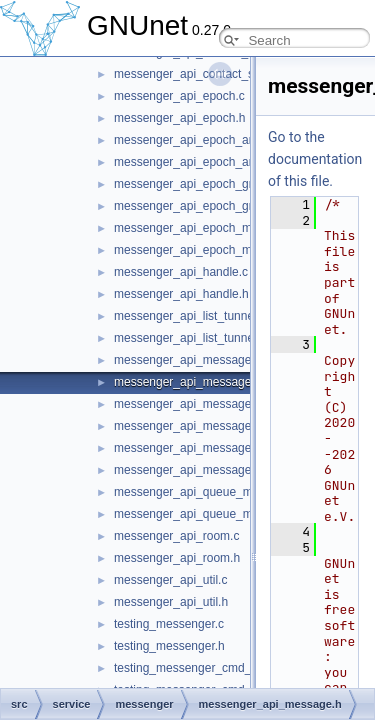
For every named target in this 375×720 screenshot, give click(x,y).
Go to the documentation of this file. (315, 159)
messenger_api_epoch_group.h (198, 206)
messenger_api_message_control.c (208, 404)
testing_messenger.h (169, 646)
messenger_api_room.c (176, 536)
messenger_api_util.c (170, 580)
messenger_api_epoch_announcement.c (222, 140)
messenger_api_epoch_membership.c (215, 228)
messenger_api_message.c (187, 360)
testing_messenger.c (169, 624)
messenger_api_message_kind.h (202, 470)
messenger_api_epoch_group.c (198, 184)
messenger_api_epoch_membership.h (216, 250)
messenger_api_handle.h (181, 294)
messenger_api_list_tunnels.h (193, 338)
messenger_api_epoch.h (179, 118)
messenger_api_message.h (187, 382)
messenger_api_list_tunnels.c (193, 316)
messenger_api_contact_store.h (199, 74)
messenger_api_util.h (171, 602)
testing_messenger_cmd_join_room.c (213, 668)
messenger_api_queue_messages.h (210, 514)
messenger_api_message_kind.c (201, 448)
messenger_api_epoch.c (179, 96)
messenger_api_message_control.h (209, 426)
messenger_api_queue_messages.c (210, 492)
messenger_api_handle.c (181, 272)
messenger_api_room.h (177, 558)
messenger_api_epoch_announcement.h (223, 162)
